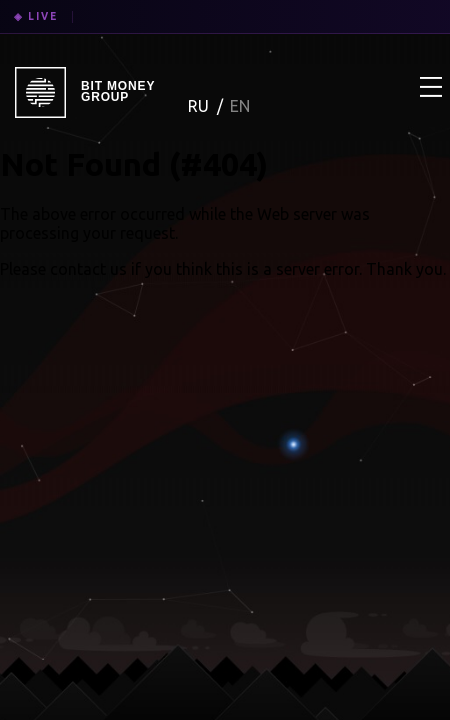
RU (200, 106)
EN (240, 106)
